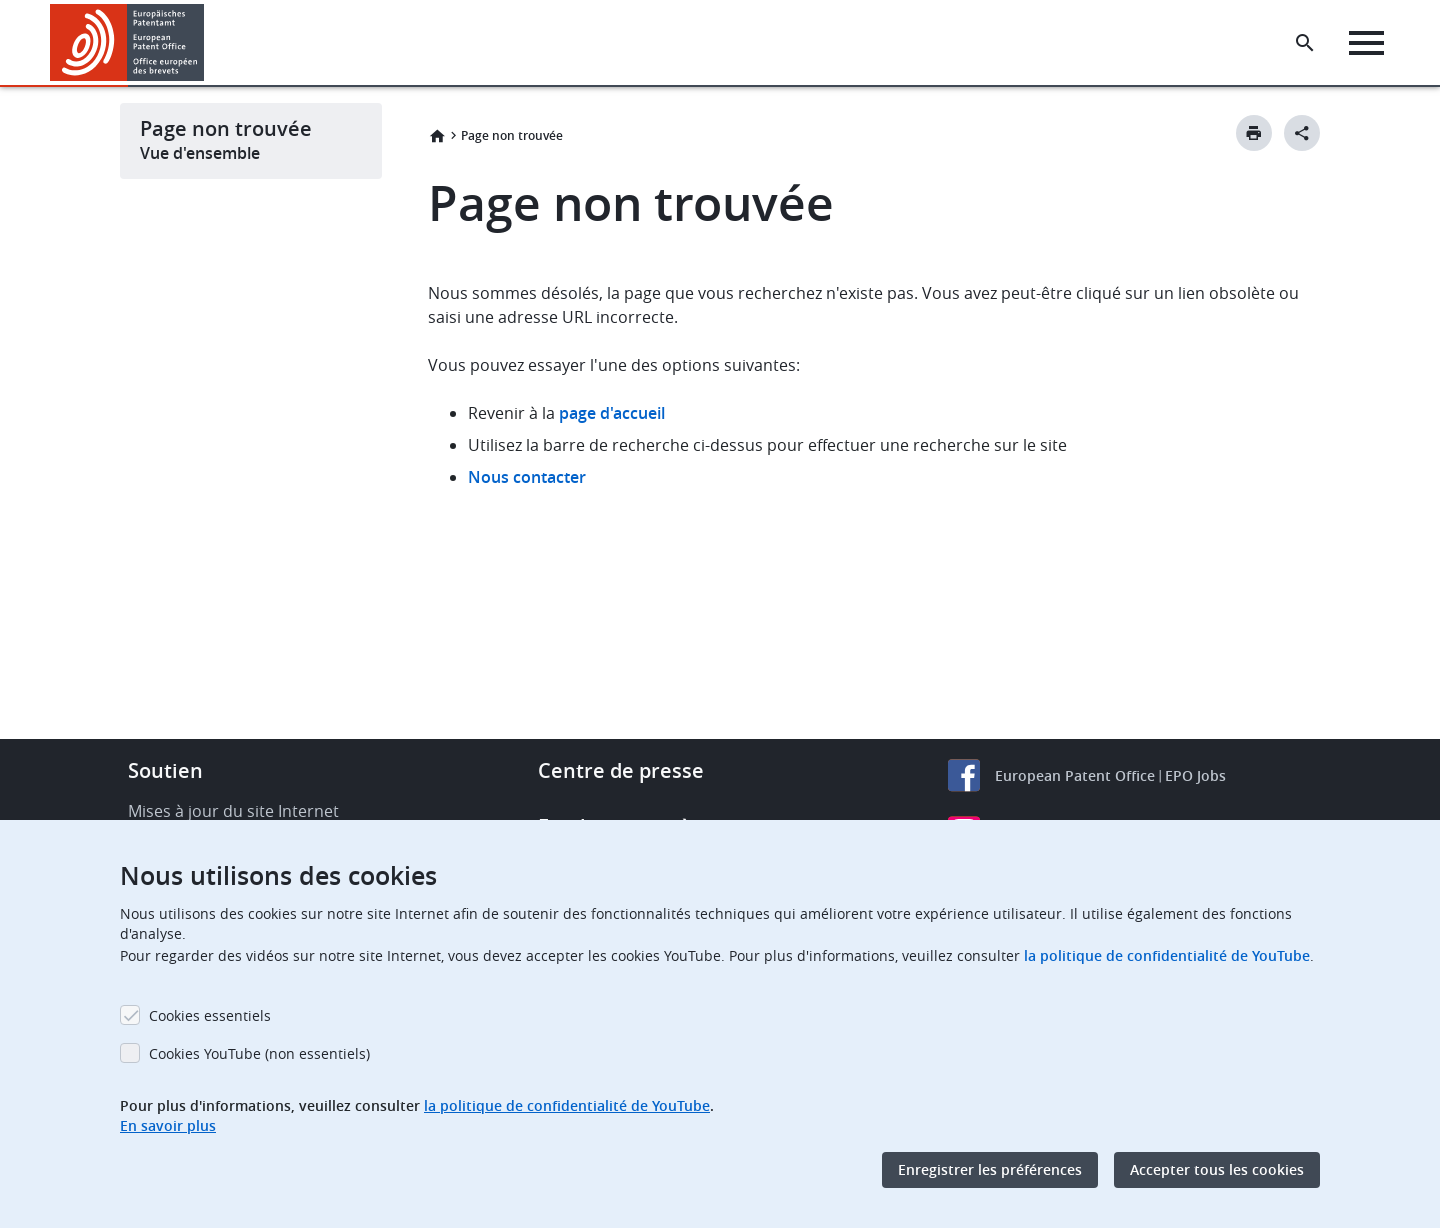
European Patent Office (1075, 775)
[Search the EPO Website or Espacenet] (1305, 43)
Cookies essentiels (210, 1015)
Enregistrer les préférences (990, 1169)
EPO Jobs (1195, 775)
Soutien (165, 770)
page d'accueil (612, 413)
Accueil (437, 136)
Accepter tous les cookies (1217, 1169)
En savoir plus (168, 1125)
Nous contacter (527, 477)
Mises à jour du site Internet (233, 811)
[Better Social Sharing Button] (1302, 133)
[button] (207, 43)
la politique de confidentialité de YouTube (1167, 955)
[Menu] (1366, 43)
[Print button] (1254, 133)
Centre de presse (621, 770)
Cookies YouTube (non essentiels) (259, 1053)
